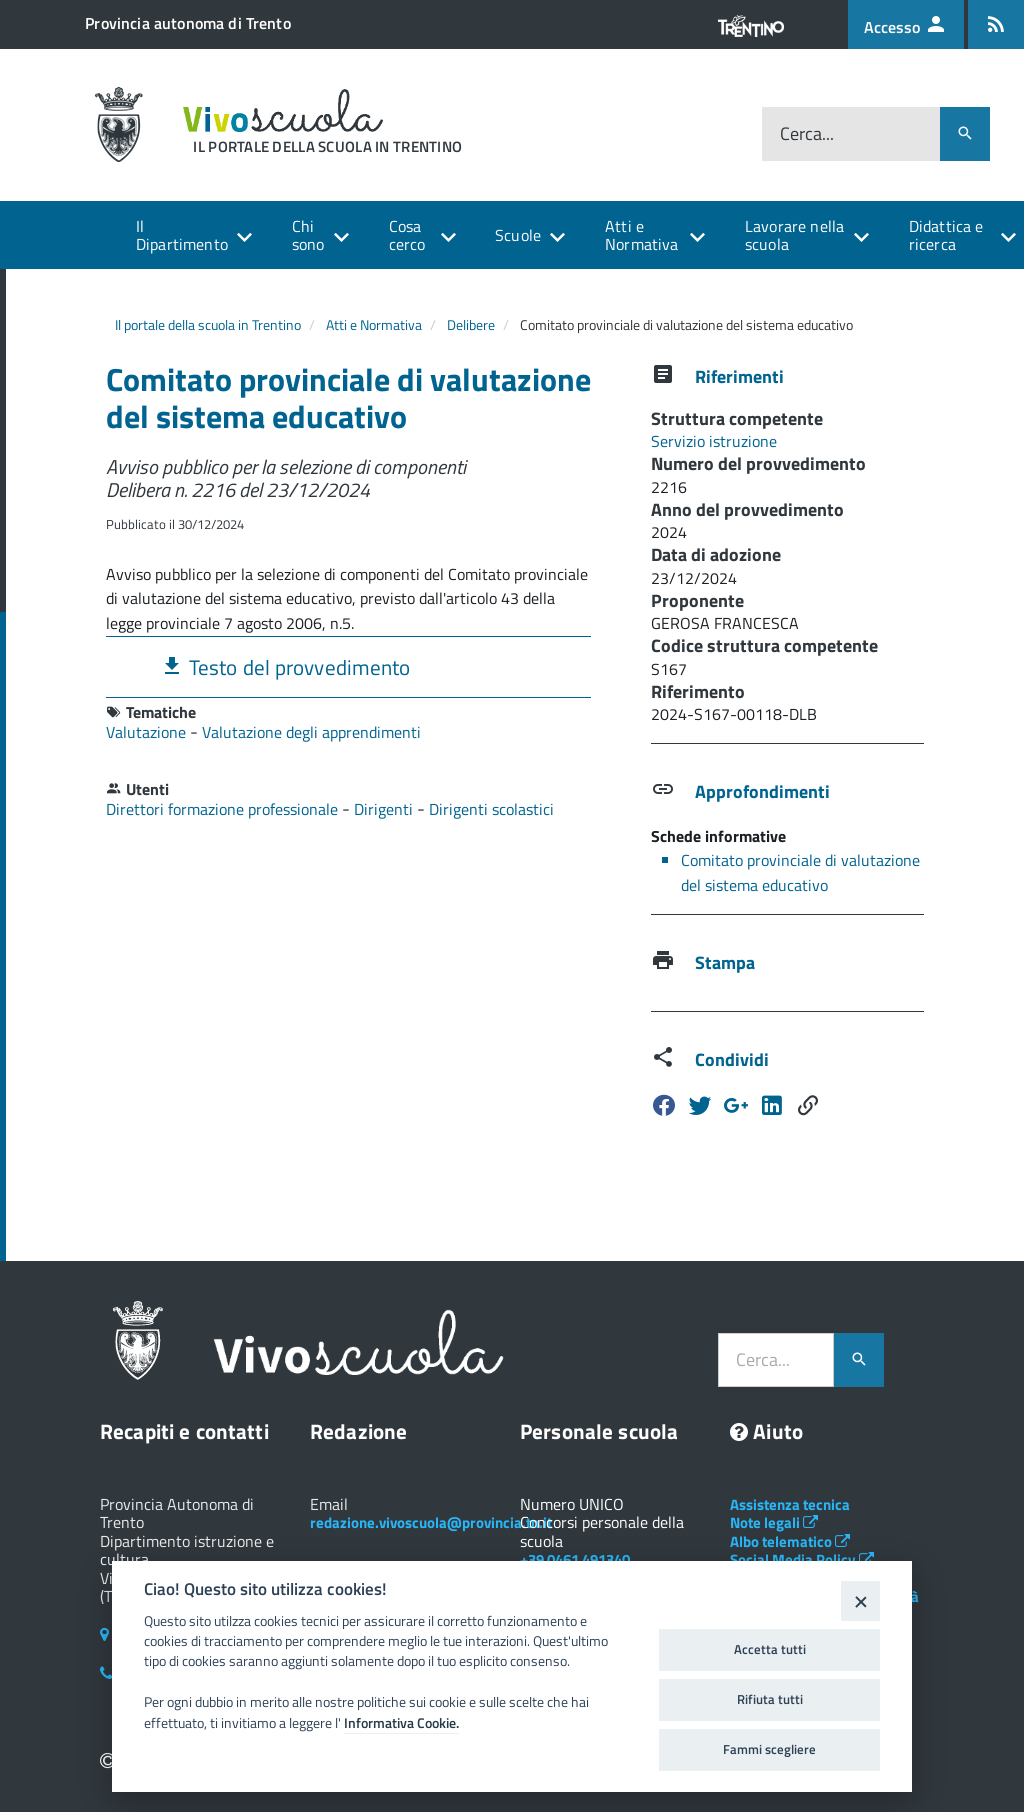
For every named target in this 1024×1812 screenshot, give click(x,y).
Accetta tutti (770, 1649)
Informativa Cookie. (401, 1723)
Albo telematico (790, 1541)
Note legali (774, 1522)
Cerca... (807, 133)
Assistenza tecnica (790, 1504)
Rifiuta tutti (770, 1699)
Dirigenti (385, 809)
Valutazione (148, 732)
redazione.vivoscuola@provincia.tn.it (431, 1522)
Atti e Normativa (641, 235)
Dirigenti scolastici (491, 809)
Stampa (725, 962)
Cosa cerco (407, 235)
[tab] (348, 666)
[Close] (860, 1600)
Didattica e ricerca (946, 235)
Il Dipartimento (182, 235)
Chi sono (308, 235)
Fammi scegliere (769, 1749)
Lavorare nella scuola (794, 235)
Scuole (518, 235)
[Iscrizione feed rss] (996, 24)
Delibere (471, 324)
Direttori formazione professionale (224, 809)
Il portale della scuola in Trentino (208, 324)
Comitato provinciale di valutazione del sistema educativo (800, 872)
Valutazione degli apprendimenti (311, 732)
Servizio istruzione (714, 441)
